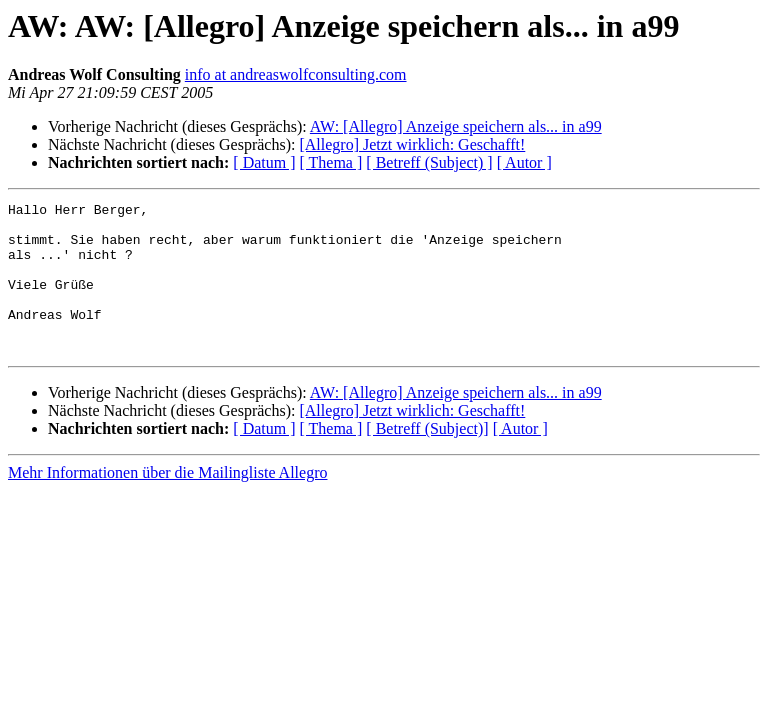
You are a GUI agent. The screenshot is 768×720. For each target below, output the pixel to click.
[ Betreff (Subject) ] (429, 162)
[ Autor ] (524, 162)
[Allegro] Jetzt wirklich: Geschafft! (412, 144)
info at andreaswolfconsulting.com (296, 74)
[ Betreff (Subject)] (427, 458)
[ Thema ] (331, 162)
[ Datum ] (264, 162)
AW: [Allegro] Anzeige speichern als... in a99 (456, 126)
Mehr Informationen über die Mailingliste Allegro (167, 502)
